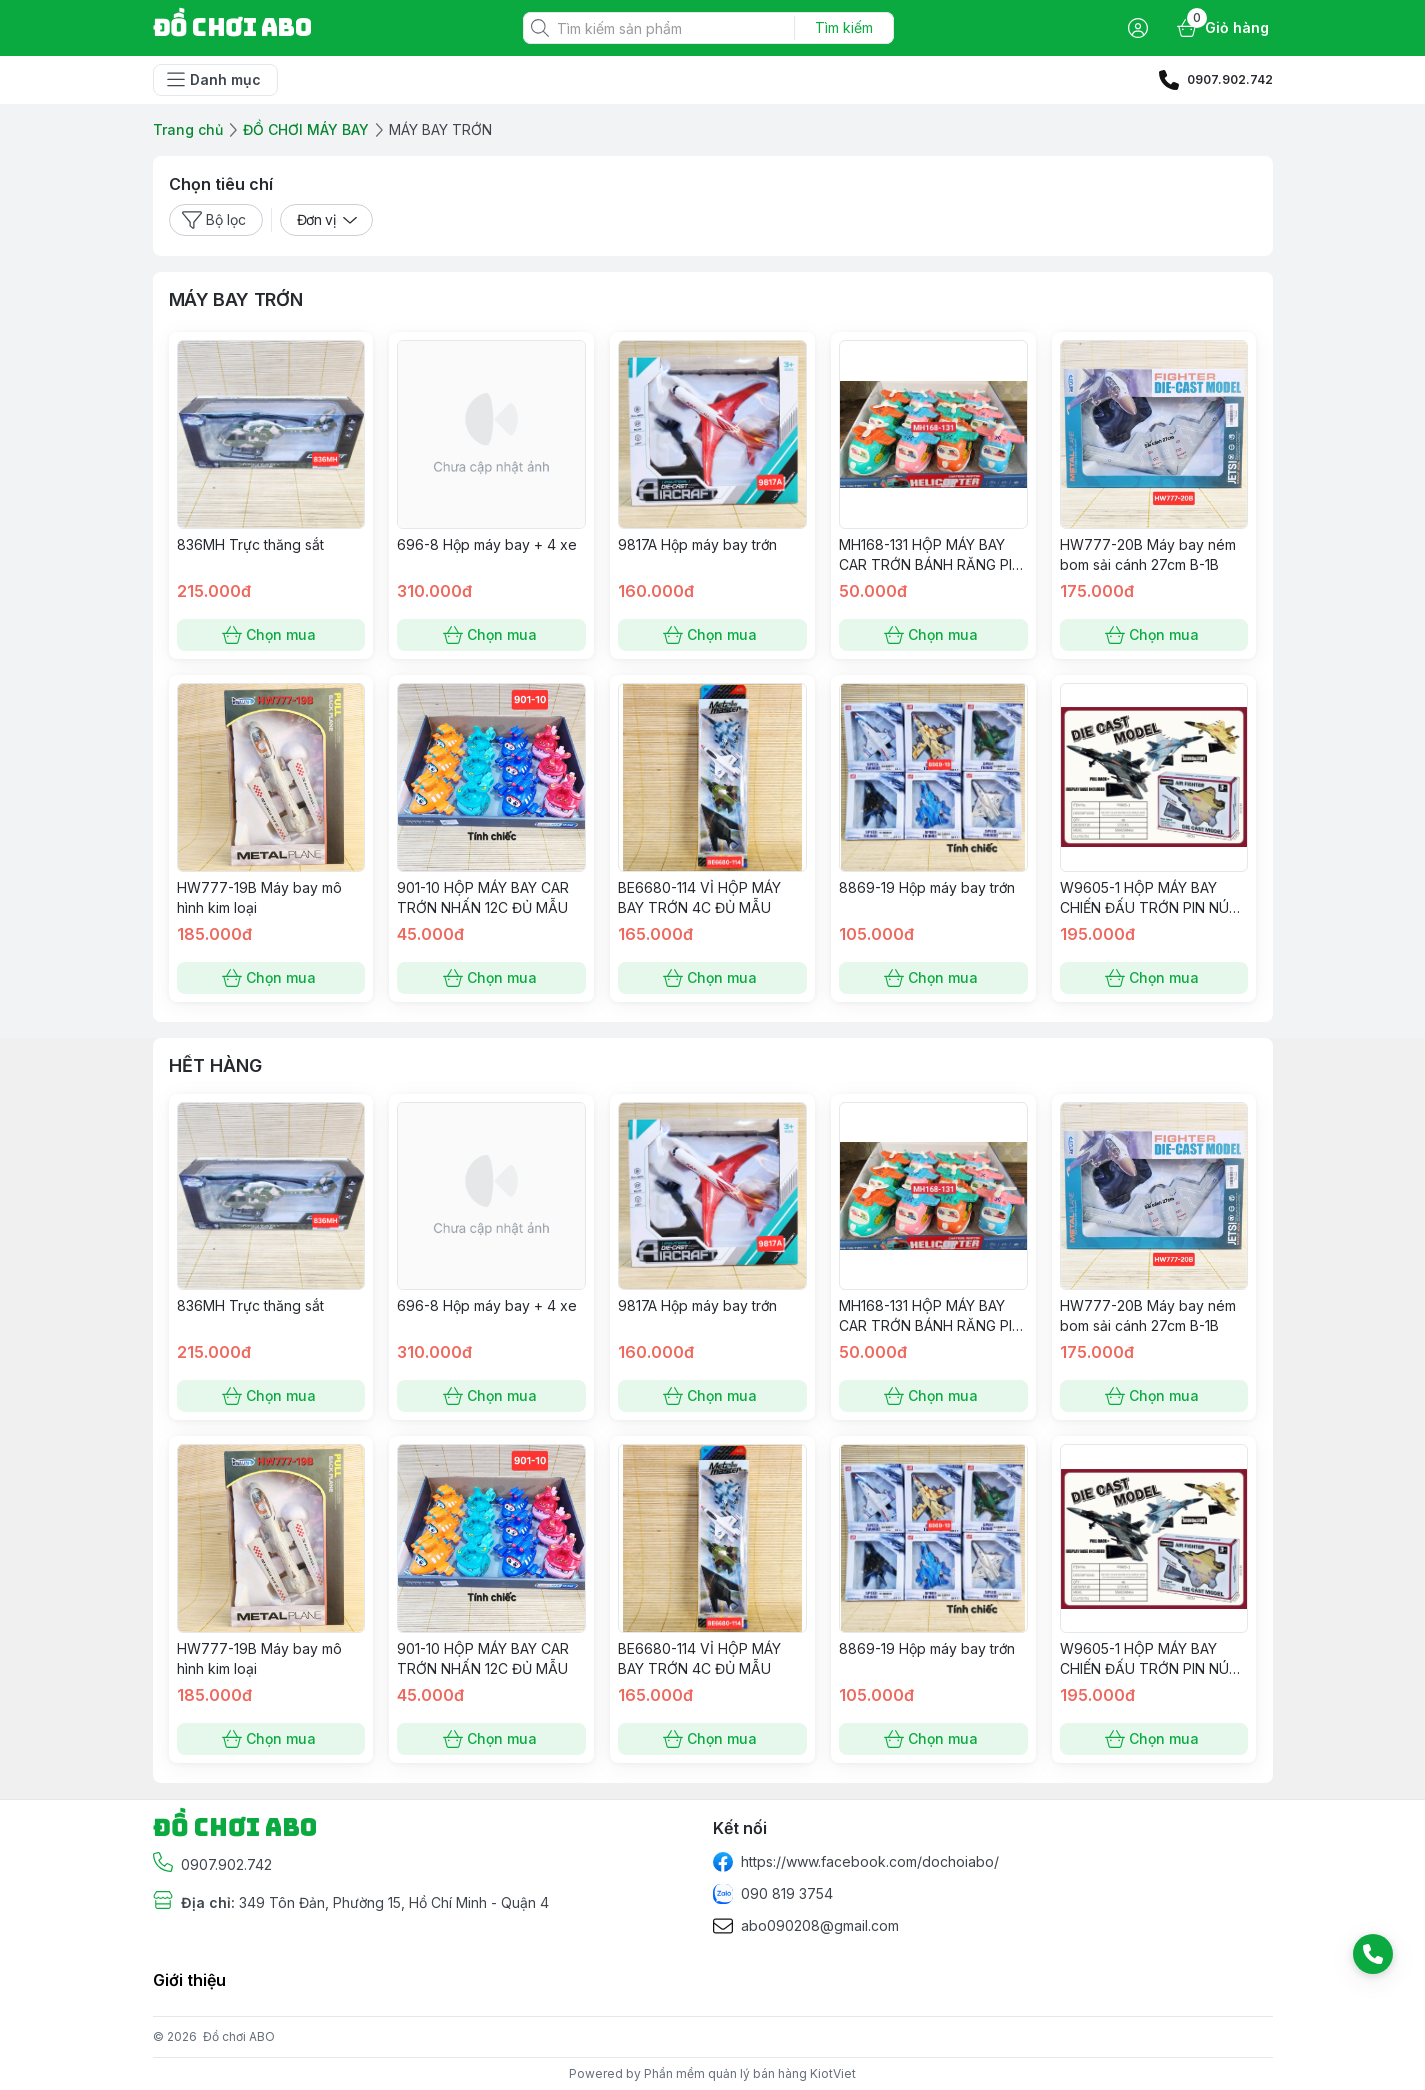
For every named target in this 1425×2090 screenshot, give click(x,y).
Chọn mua (271, 635)
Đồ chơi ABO (239, 2036)
